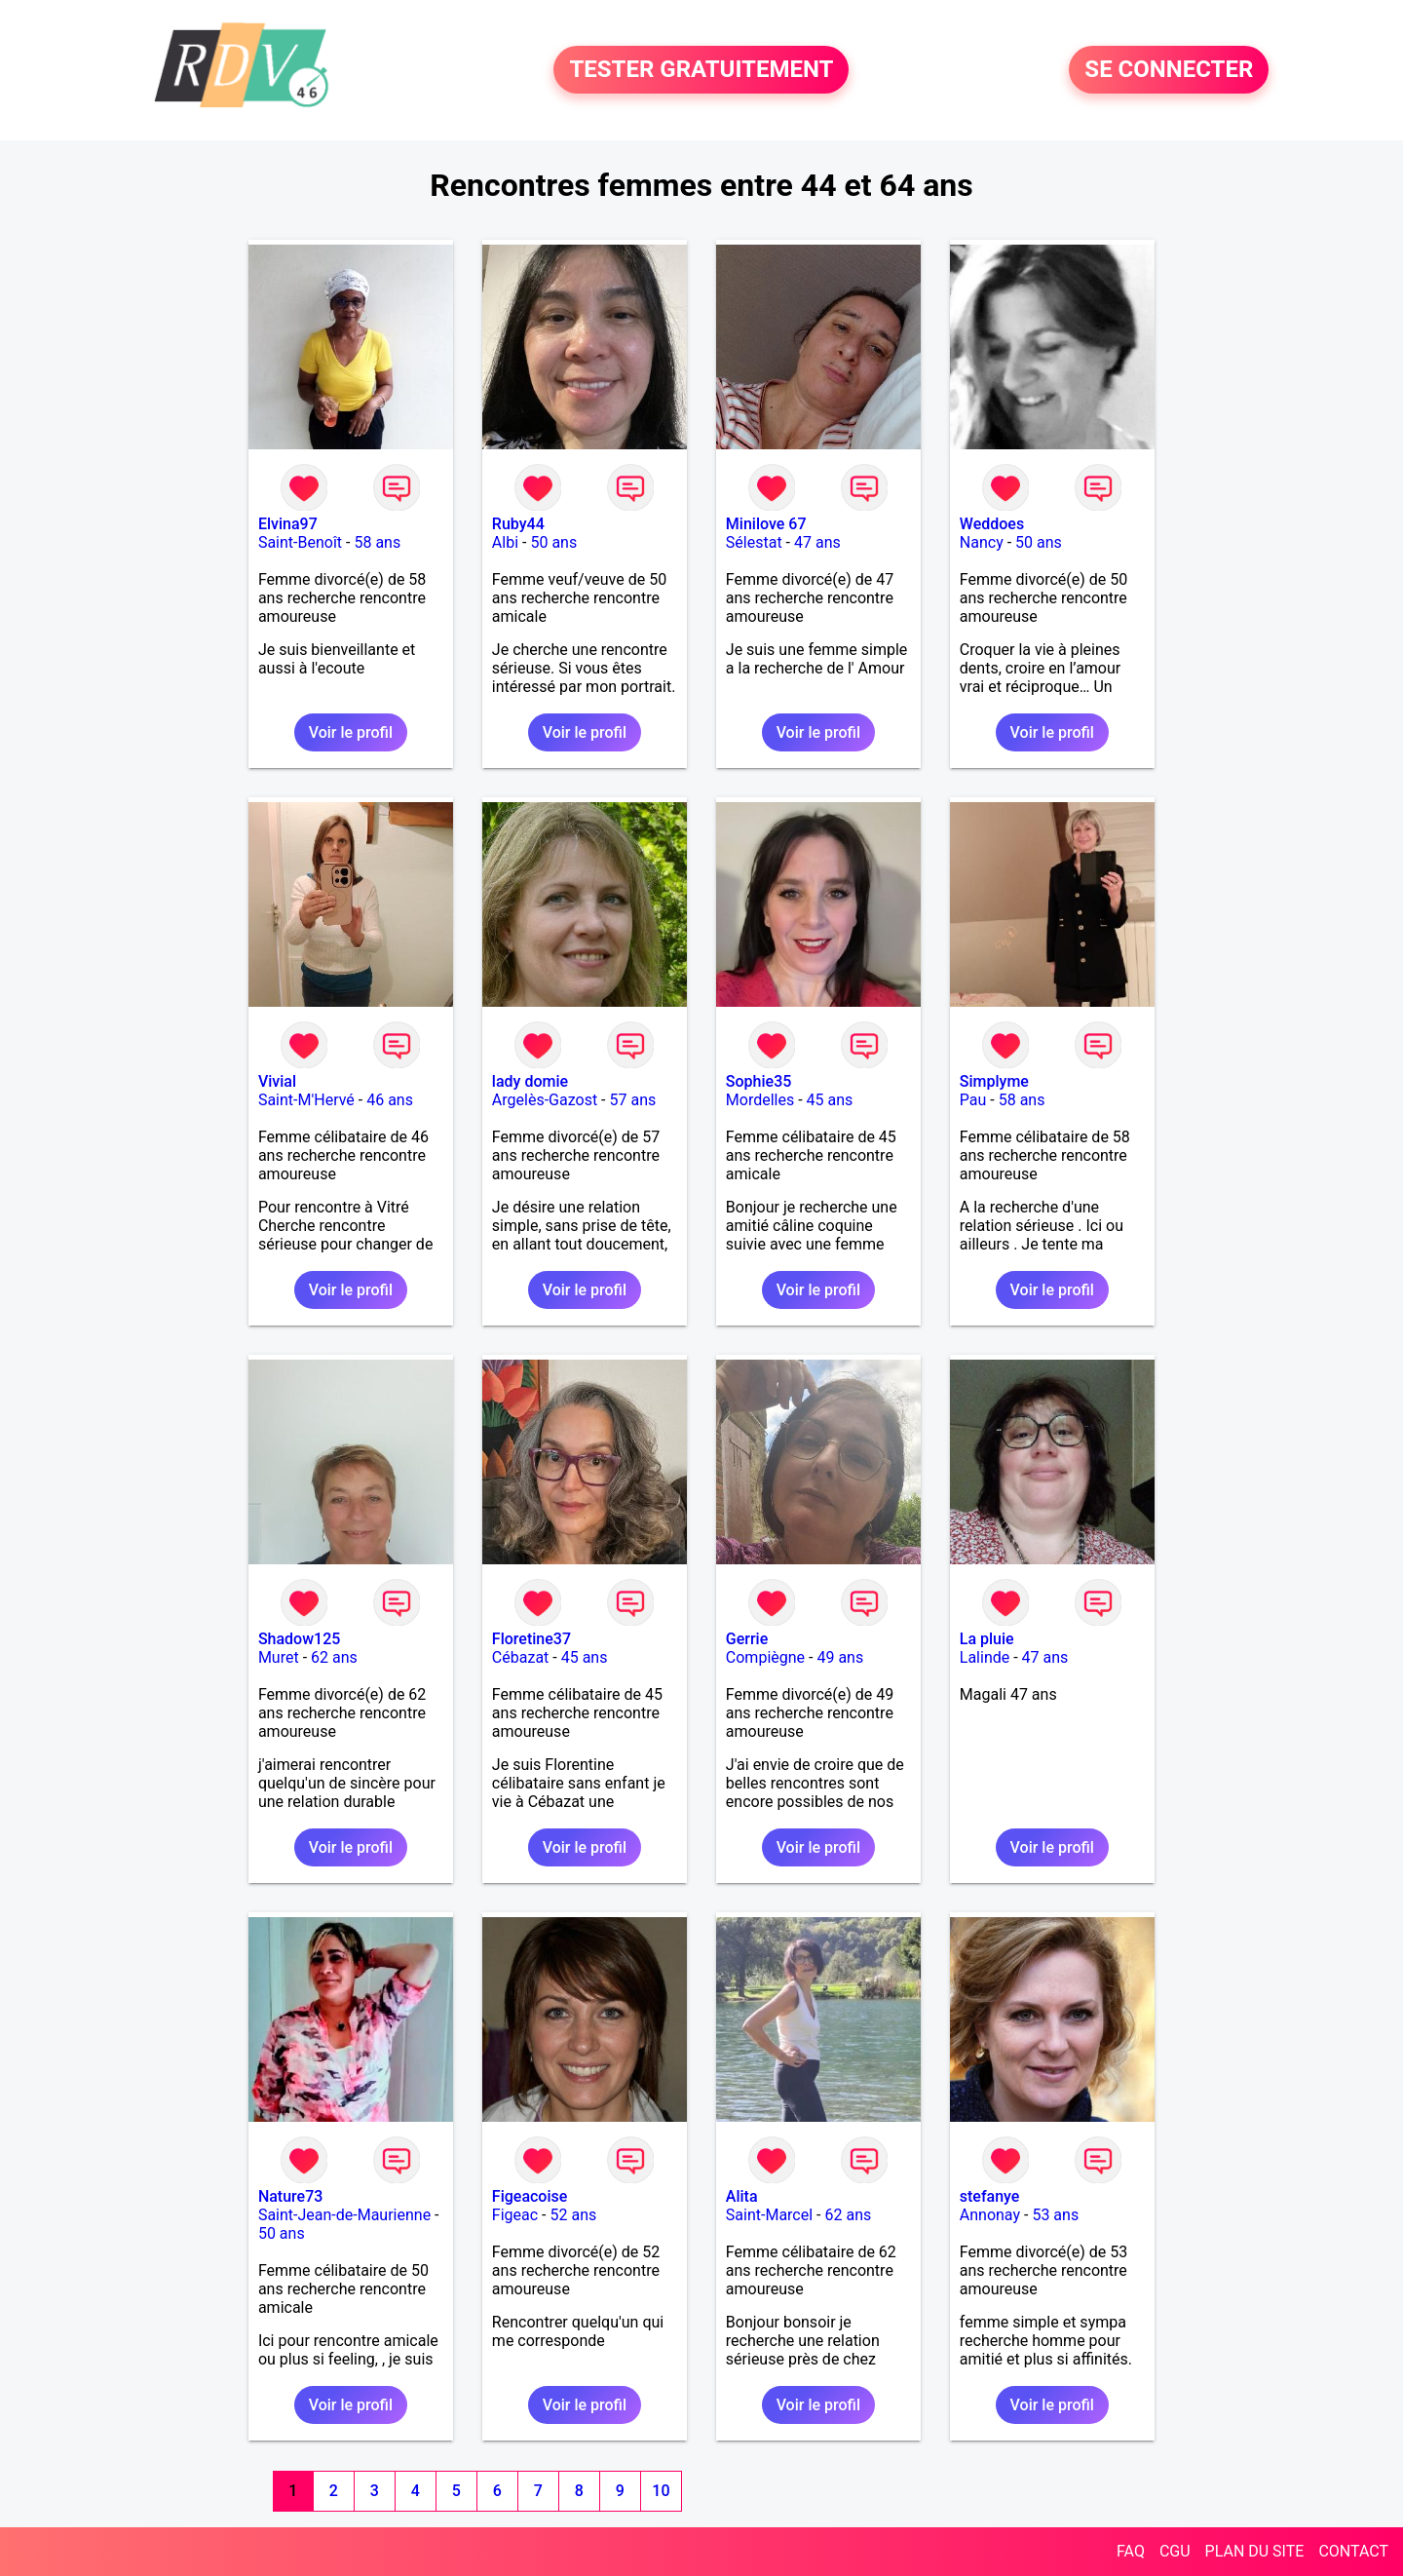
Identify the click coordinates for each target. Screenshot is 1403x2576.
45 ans (830, 1100)
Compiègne (765, 1657)
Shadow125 (299, 1639)
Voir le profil (351, 732)
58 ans (377, 542)
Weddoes (992, 524)
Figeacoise (529, 2196)
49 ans (839, 1657)
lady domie (530, 1081)
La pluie (987, 1639)
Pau (973, 1100)
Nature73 (290, 2196)
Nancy (982, 542)
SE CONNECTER (1168, 70)
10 (660, 2490)
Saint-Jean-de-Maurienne (344, 2215)
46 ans (389, 1100)
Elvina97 (288, 524)
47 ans (817, 542)
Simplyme (994, 1081)
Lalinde (984, 1657)
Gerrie (747, 1639)
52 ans (573, 2215)
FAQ (1131, 2551)
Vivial (277, 1081)
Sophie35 (758, 1081)
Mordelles (760, 1100)
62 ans (334, 1657)
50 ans (553, 542)
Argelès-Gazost (544, 1100)
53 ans (1055, 2215)
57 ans (632, 1100)
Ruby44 (518, 524)
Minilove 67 (766, 524)
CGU (1175, 2551)
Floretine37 (531, 1639)
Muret (278, 1657)
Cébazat (520, 1657)
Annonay (990, 2215)
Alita (742, 2196)
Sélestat (754, 542)
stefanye (990, 2196)
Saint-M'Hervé (306, 1100)
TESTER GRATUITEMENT (701, 70)
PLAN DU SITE (1255, 2551)
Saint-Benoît (300, 542)
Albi (505, 542)
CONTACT (1353, 2551)
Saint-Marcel (769, 2215)
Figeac (515, 2215)
